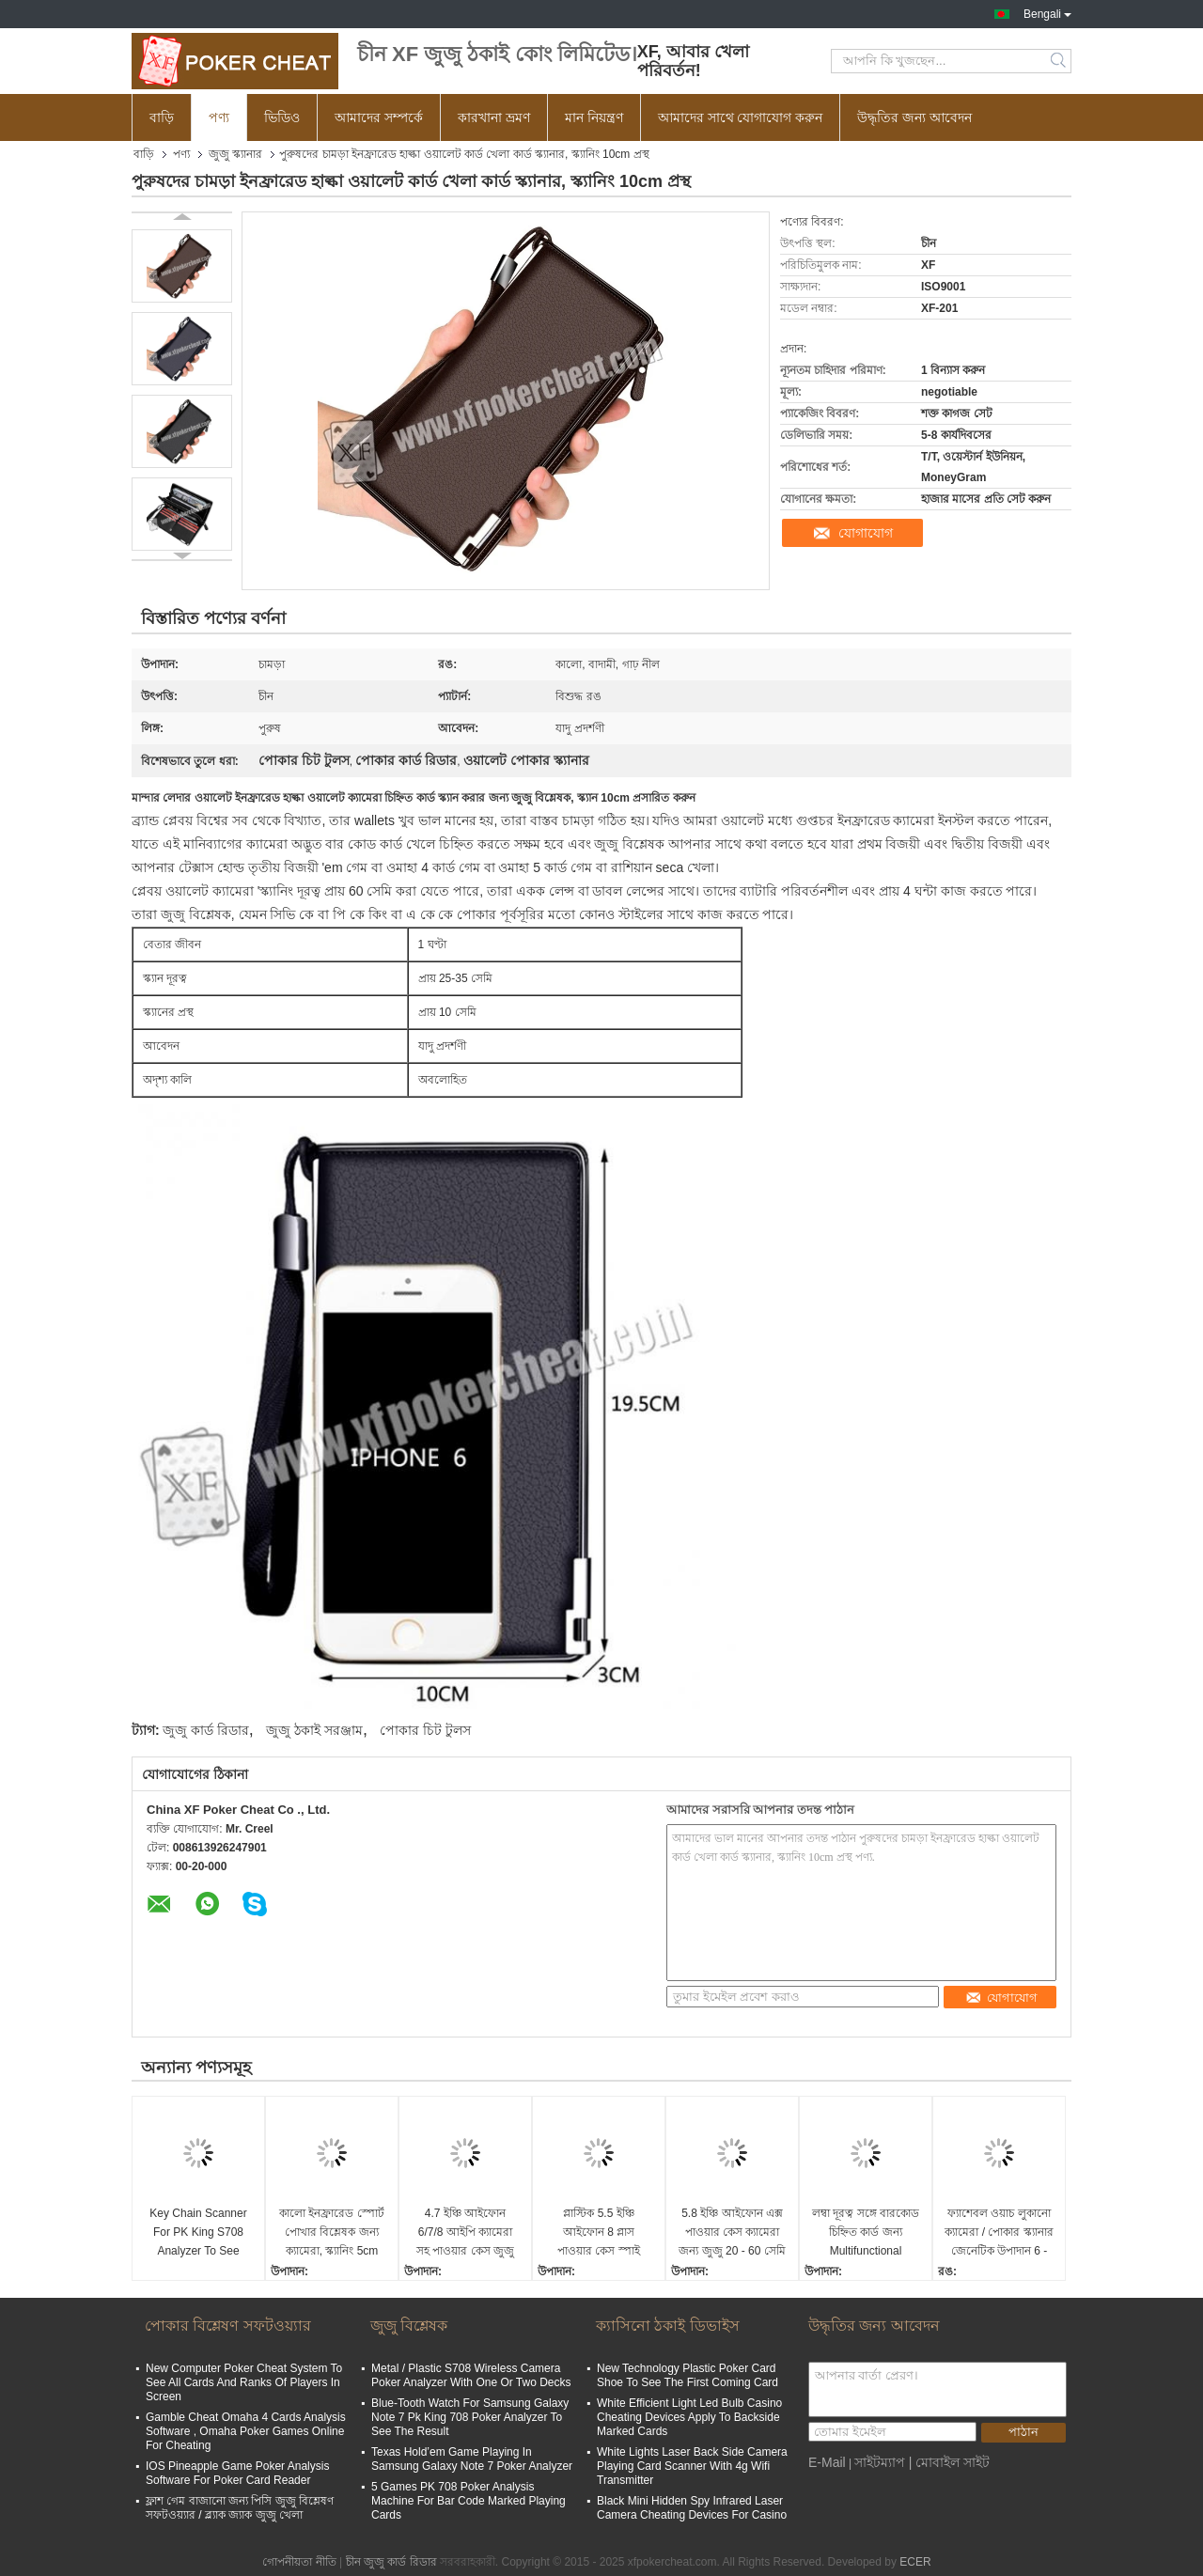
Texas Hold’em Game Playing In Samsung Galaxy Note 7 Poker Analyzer (471, 2459)
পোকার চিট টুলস (425, 1730)
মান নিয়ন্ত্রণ (594, 117)
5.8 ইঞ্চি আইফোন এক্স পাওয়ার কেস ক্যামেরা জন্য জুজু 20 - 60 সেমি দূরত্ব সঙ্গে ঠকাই (732, 2233)
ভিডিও (282, 117)
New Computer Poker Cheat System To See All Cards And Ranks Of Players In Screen (244, 2382)
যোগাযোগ (865, 532)
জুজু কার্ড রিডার (206, 1730)
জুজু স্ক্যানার (235, 154)
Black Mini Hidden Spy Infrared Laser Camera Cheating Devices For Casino (692, 2507)
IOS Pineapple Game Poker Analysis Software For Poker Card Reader (237, 2473)
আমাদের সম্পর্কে (379, 117)
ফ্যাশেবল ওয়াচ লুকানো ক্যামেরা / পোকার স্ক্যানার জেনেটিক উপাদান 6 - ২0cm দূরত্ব (999, 2233)
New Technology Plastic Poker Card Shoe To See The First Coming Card (687, 2375)
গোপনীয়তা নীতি (299, 2561)
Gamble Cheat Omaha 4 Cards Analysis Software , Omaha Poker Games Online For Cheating (246, 2431)
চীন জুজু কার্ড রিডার (391, 2561)
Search (1059, 61)
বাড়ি (161, 117)
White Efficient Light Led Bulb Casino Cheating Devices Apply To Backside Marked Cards (689, 2417)
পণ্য (219, 117)
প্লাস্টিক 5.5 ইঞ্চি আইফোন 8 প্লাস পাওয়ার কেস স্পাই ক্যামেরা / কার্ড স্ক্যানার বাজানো (598, 2233)
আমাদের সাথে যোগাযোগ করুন (740, 117)
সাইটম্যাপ (879, 2462)
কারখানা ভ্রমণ (494, 117)
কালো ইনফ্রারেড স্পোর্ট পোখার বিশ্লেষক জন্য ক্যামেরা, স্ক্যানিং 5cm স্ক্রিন (331, 2233)
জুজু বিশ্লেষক (408, 2326)
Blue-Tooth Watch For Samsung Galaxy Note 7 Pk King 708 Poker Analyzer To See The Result (470, 2417)
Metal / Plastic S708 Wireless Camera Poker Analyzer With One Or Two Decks (471, 2375)
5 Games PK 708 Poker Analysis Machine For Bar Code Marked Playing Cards (468, 2500)
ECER (914, 2561)
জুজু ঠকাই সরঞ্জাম (314, 1730)
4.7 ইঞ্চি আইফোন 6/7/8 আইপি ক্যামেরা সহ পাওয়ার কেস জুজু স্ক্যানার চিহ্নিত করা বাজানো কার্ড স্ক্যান (465, 2233)
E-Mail (827, 2462)
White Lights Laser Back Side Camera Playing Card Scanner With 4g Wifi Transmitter (692, 2466)
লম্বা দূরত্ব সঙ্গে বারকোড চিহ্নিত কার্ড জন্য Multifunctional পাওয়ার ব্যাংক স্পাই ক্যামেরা (865, 2233)
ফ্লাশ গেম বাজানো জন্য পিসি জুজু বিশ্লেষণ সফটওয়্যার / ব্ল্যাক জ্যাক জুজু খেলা (240, 2507)
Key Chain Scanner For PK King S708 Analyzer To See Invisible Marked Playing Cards (197, 2233)
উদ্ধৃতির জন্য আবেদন (914, 117)
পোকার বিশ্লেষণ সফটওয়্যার (228, 2326)
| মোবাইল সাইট (949, 2462)
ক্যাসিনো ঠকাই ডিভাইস (668, 2326)
